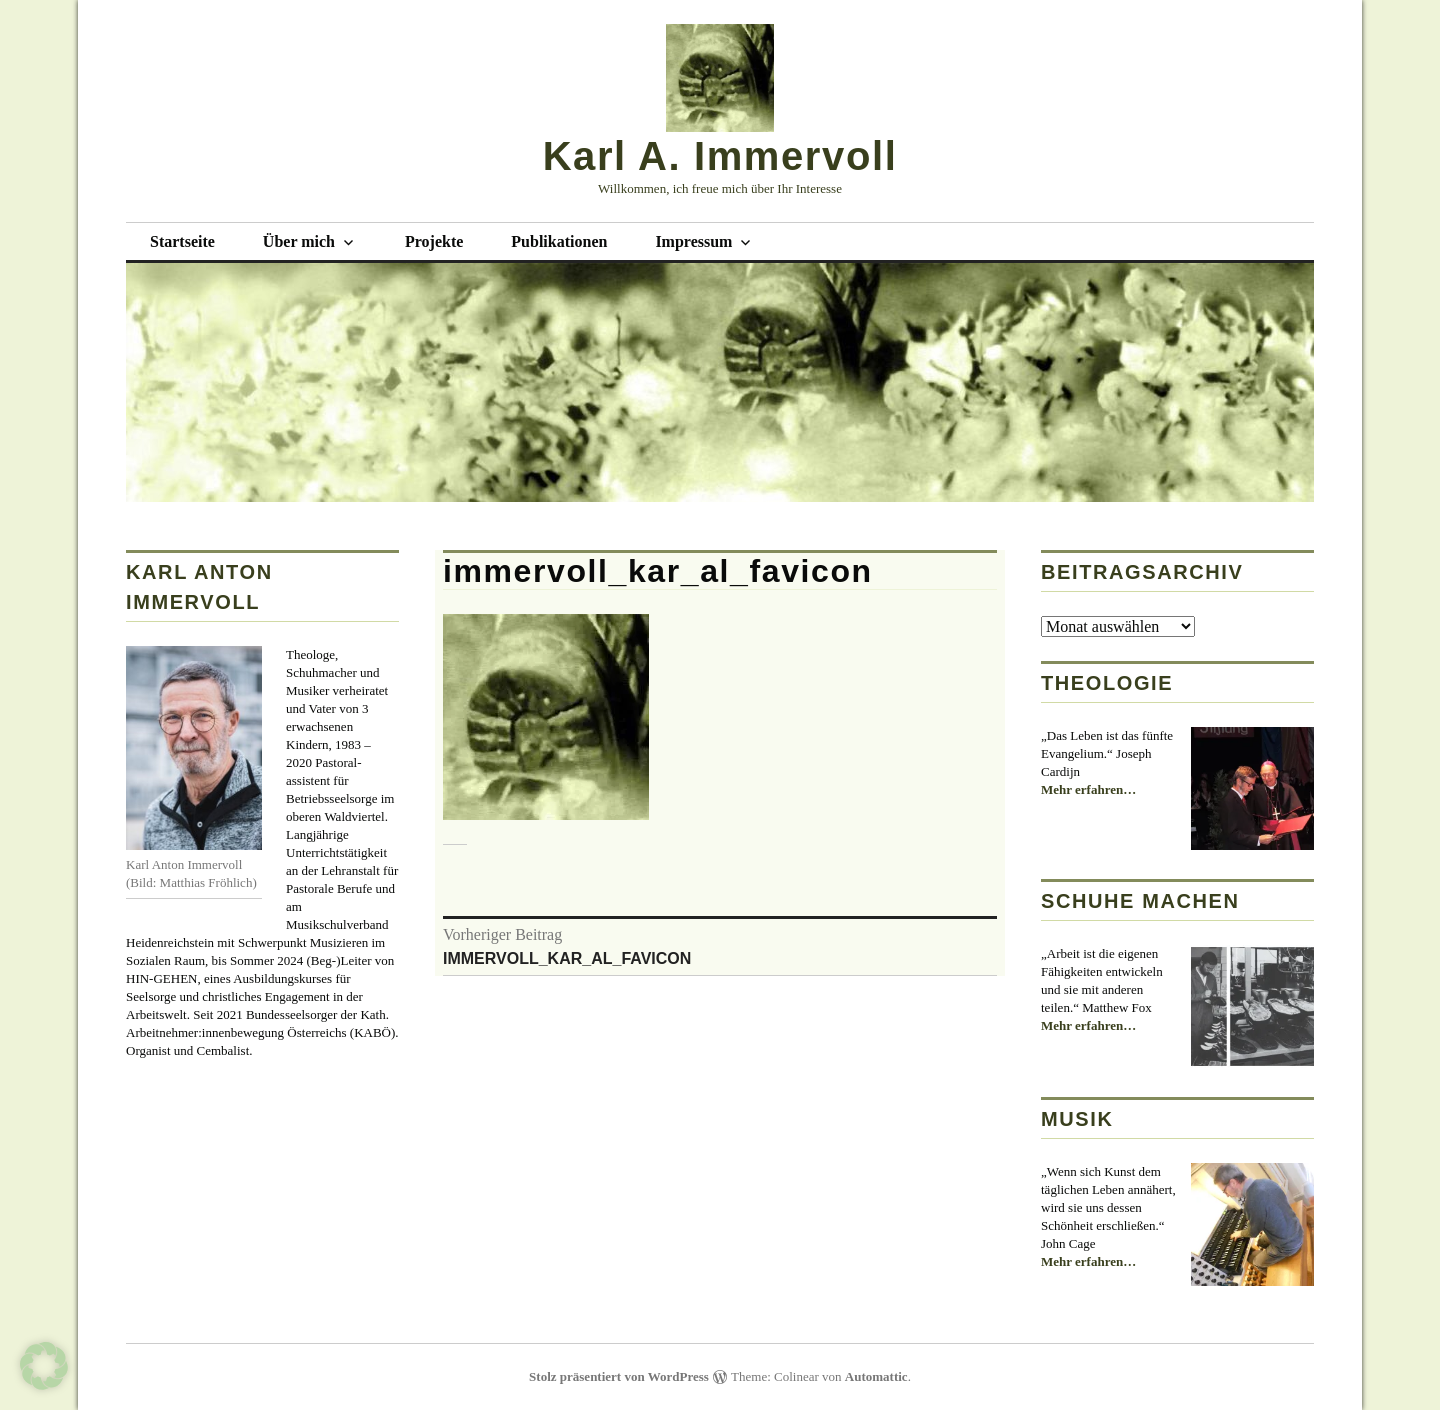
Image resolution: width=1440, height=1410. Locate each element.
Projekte (434, 241)
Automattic (876, 1376)
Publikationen (559, 241)
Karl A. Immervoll (720, 156)
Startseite (182, 241)
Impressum (693, 241)
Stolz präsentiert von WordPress (619, 1376)
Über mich (299, 241)
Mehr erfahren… (1088, 790)
